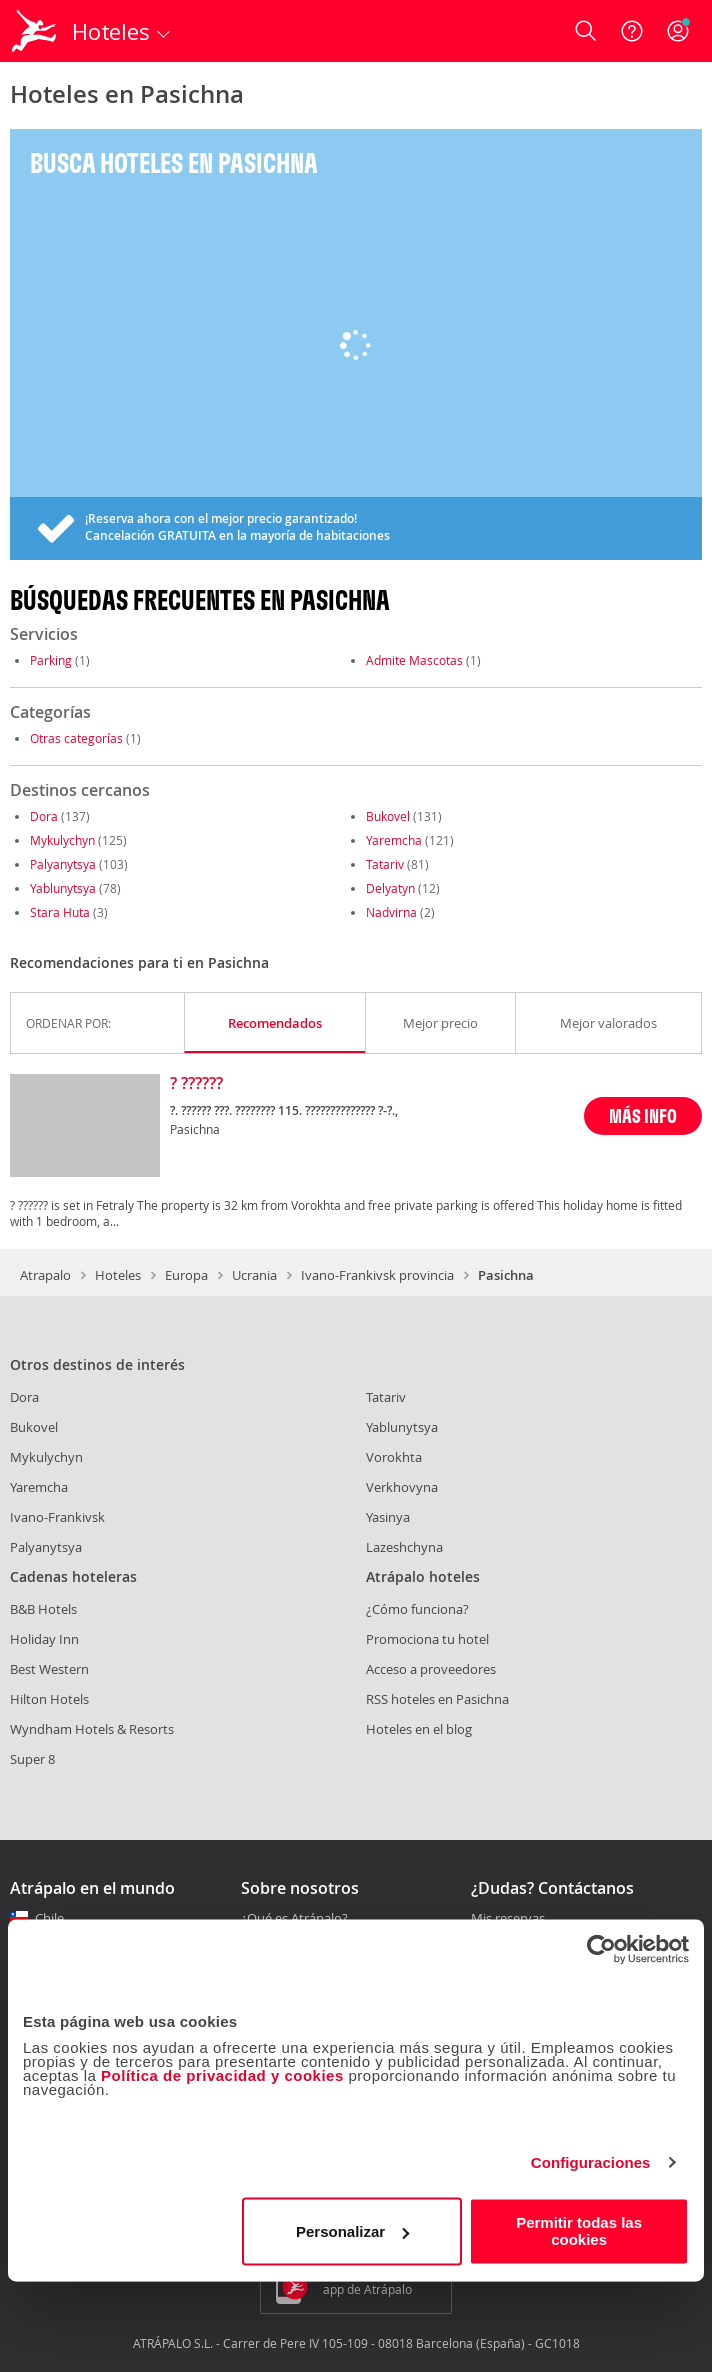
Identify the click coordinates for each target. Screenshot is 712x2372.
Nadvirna (391, 912)
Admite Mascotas (414, 660)
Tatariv (385, 864)
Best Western (49, 1669)
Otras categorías (76, 738)
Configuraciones (591, 2162)
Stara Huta (60, 912)
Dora (44, 816)
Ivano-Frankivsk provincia (377, 1275)
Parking (51, 660)
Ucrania (254, 1275)
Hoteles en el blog (419, 1729)
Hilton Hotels (49, 1699)
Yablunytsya (63, 888)
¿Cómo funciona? (417, 1609)
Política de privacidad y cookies (222, 2075)
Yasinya (388, 1517)
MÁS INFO (643, 1115)
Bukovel (388, 816)
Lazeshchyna (404, 1547)
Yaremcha (394, 840)
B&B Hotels (43, 1609)
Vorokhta (394, 1457)
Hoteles (118, 1275)
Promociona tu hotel (427, 1639)
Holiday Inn (44, 1639)
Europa (186, 1275)
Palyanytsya (63, 864)
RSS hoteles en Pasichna (437, 1699)
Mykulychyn (62, 840)
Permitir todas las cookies (579, 2231)
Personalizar (352, 2231)
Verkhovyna (402, 1487)
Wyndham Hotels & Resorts (92, 1729)
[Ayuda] (632, 31)
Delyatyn (390, 888)
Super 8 (32, 1759)
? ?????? (196, 1084)
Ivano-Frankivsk (57, 1517)
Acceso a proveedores (431, 1669)
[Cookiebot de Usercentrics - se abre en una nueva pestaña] (601, 1949)
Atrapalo (45, 1275)
